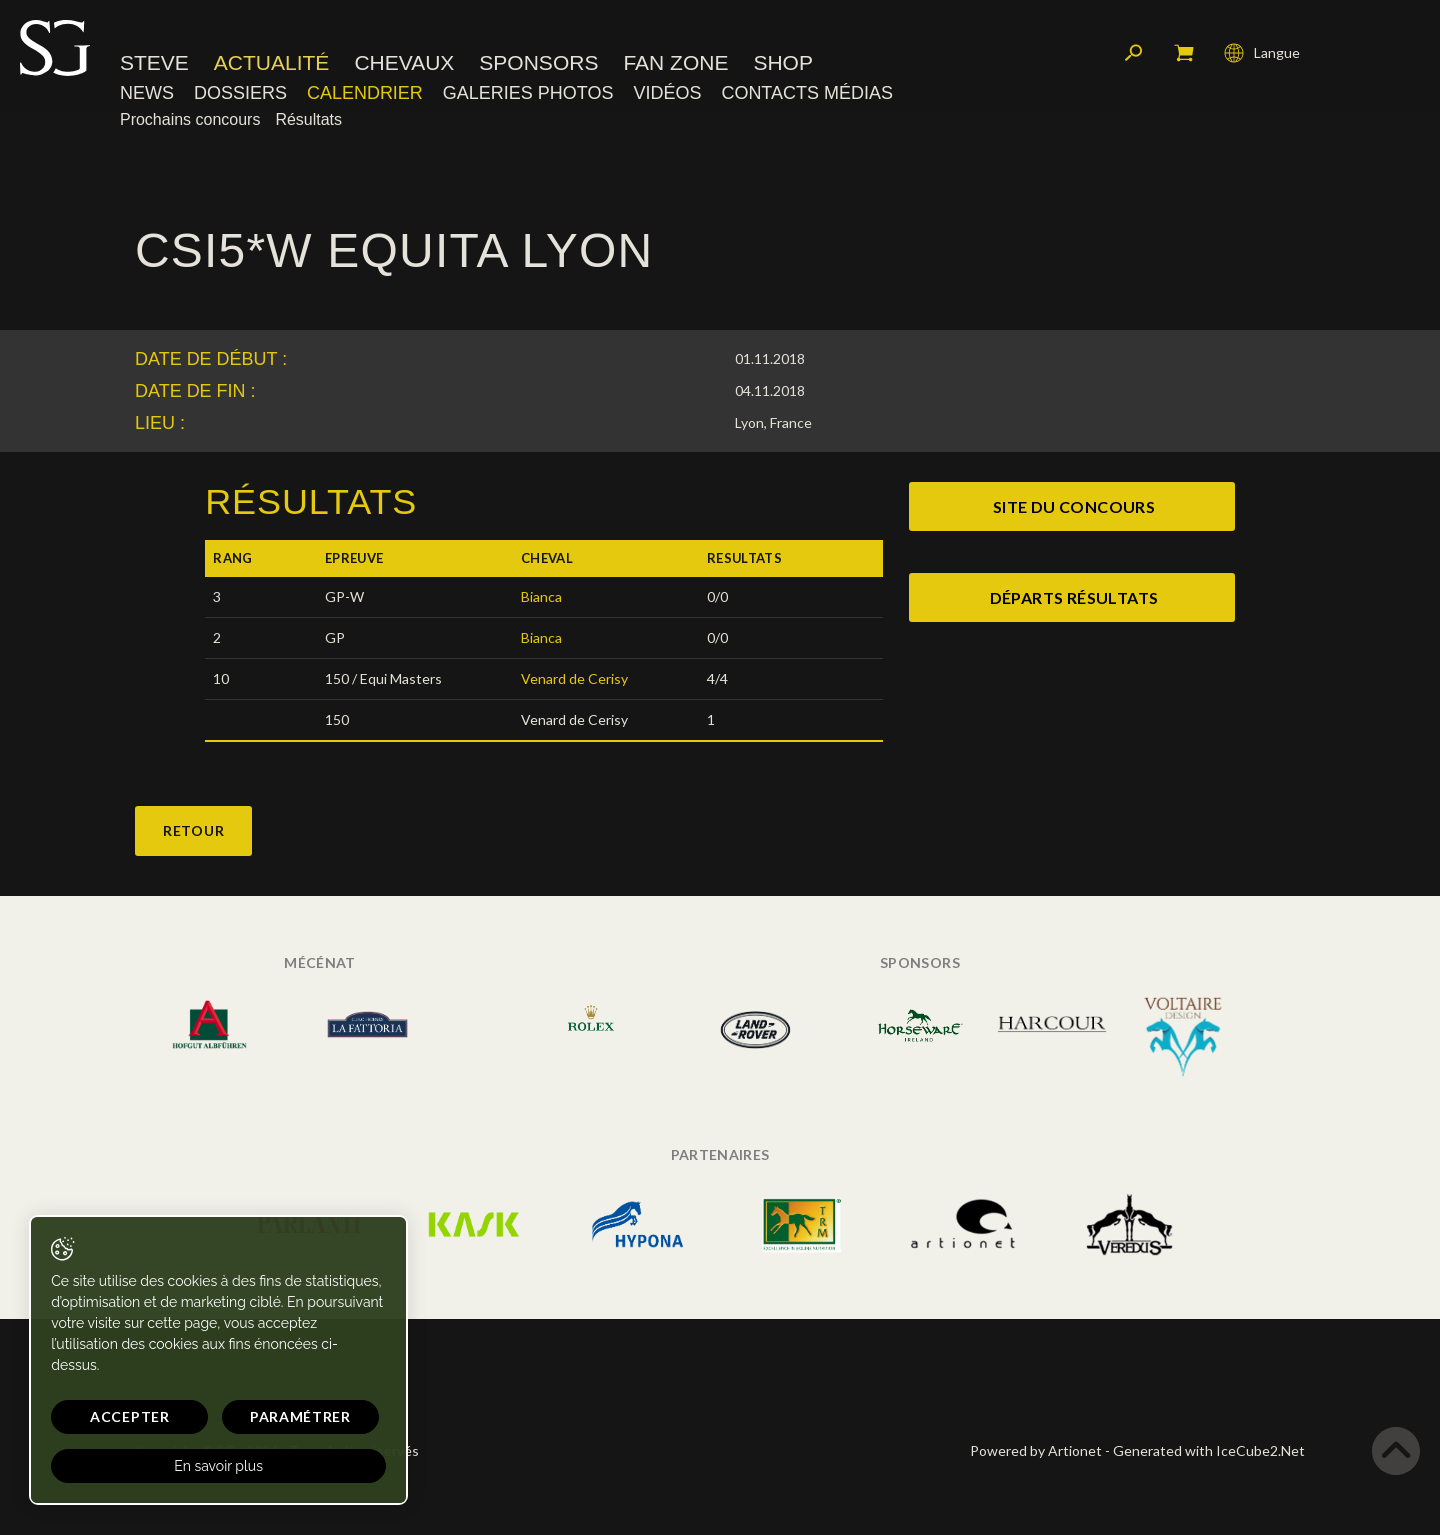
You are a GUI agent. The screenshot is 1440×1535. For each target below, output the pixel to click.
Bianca (541, 596)
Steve (154, 64)
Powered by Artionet (1036, 1450)
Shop (783, 64)
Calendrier (365, 95)
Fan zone (675, 64)
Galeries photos (528, 95)
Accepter (117, 1416)
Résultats (308, 121)
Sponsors (538, 64)
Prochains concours (190, 121)
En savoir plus (192, 1466)
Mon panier (1184, 55)
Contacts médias (807, 95)
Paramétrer (260, 1416)
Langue (1262, 55)
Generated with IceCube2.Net (1209, 1450)
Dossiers (240, 95)
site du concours (1074, 506)
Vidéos (667, 95)
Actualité (272, 64)
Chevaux (404, 64)
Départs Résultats (1074, 597)
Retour (193, 830)
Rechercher (1134, 55)
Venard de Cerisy (574, 678)
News (147, 95)
